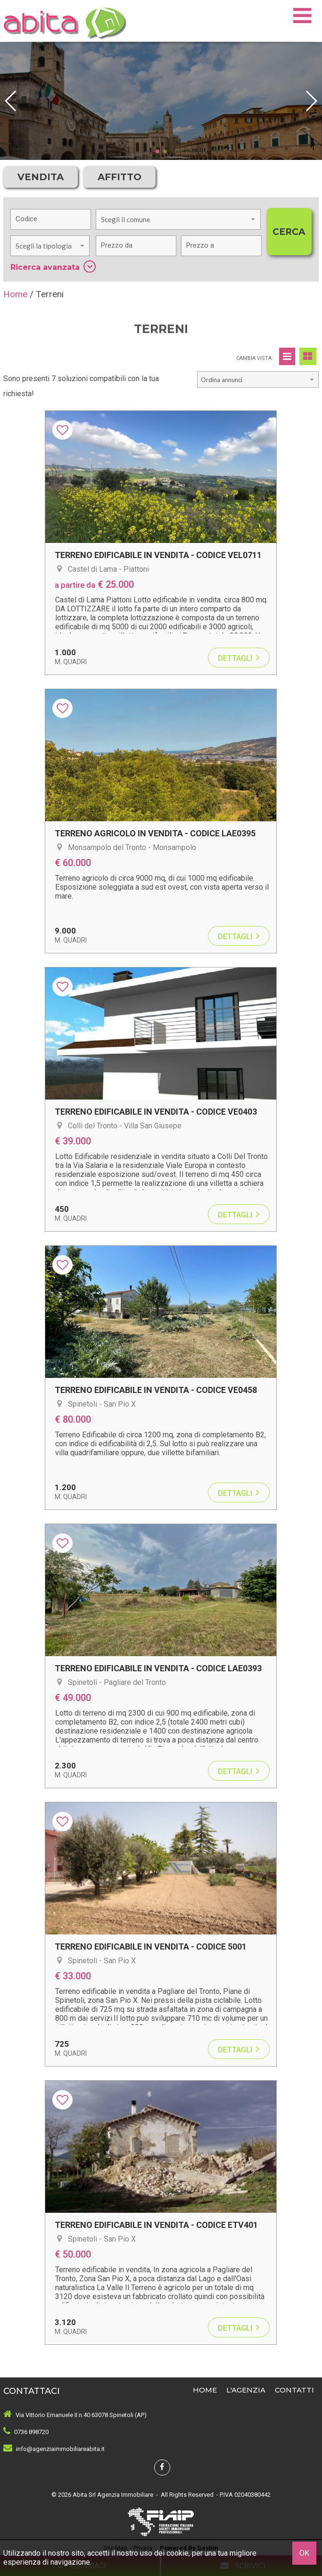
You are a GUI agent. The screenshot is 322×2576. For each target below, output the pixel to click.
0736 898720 (31, 2431)
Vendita (40, 177)
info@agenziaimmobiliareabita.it (60, 2448)
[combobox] (178, 219)
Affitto (119, 177)
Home (205, 2389)
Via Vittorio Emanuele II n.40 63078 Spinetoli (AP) (81, 2414)
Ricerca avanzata (53, 266)
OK (304, 2553)
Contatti (294, 2389)
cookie (177, 2553)
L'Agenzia (245, 2389)
